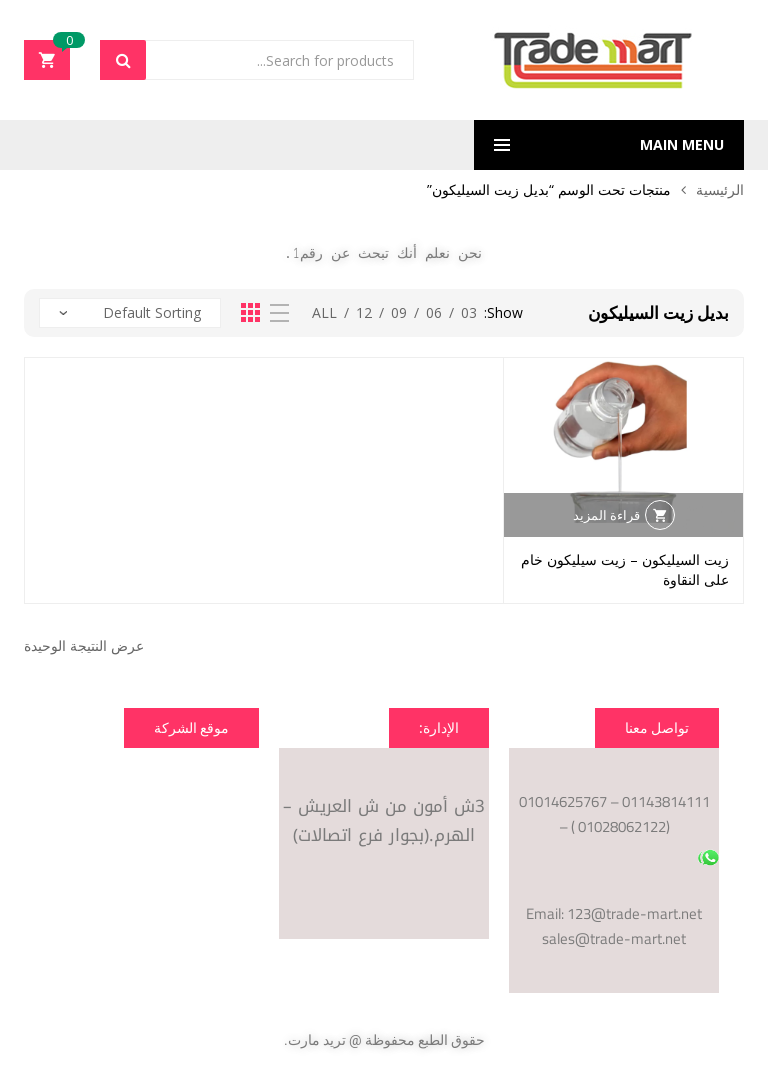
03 (469, 312)
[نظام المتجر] (130, 313)
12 (364, 312)
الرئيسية (720, 189)
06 (434, 312)
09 (399, 312)
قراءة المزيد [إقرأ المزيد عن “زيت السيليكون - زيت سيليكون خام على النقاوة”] (606, 515)
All (324, 312)
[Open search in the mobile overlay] (257, 60)
